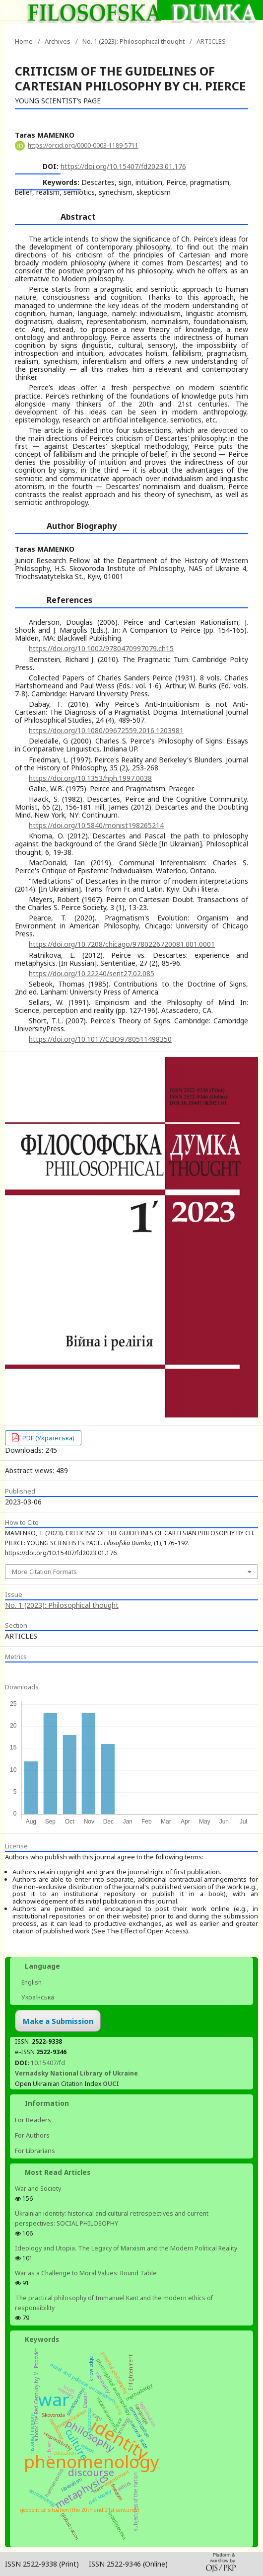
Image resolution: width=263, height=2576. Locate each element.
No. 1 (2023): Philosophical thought (133, 41)
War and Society (38, 2188)
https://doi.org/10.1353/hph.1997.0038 (90, 778)
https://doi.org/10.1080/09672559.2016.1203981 (106, 730)
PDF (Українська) (47, 1437)
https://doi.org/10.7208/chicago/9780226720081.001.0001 (122, 944)
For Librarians (35, 2150)
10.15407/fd (48, 2063)
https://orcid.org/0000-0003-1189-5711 (83, 145)
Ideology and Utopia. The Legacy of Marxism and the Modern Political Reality (126, 2248)
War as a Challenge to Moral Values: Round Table (86, 2273)
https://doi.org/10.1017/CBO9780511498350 (100, 1039)
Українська (37, 1997)
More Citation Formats (44, 1571)
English (31, 1982)
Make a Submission (58, 2021)
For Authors (32, 2135)
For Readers (33, 2119)
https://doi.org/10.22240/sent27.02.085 (91, 973)
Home (24, 41)
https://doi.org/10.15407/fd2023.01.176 (123, 166)
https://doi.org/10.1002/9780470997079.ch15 (101, 648)
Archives (57, 41)
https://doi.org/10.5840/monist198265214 (96, 825)
